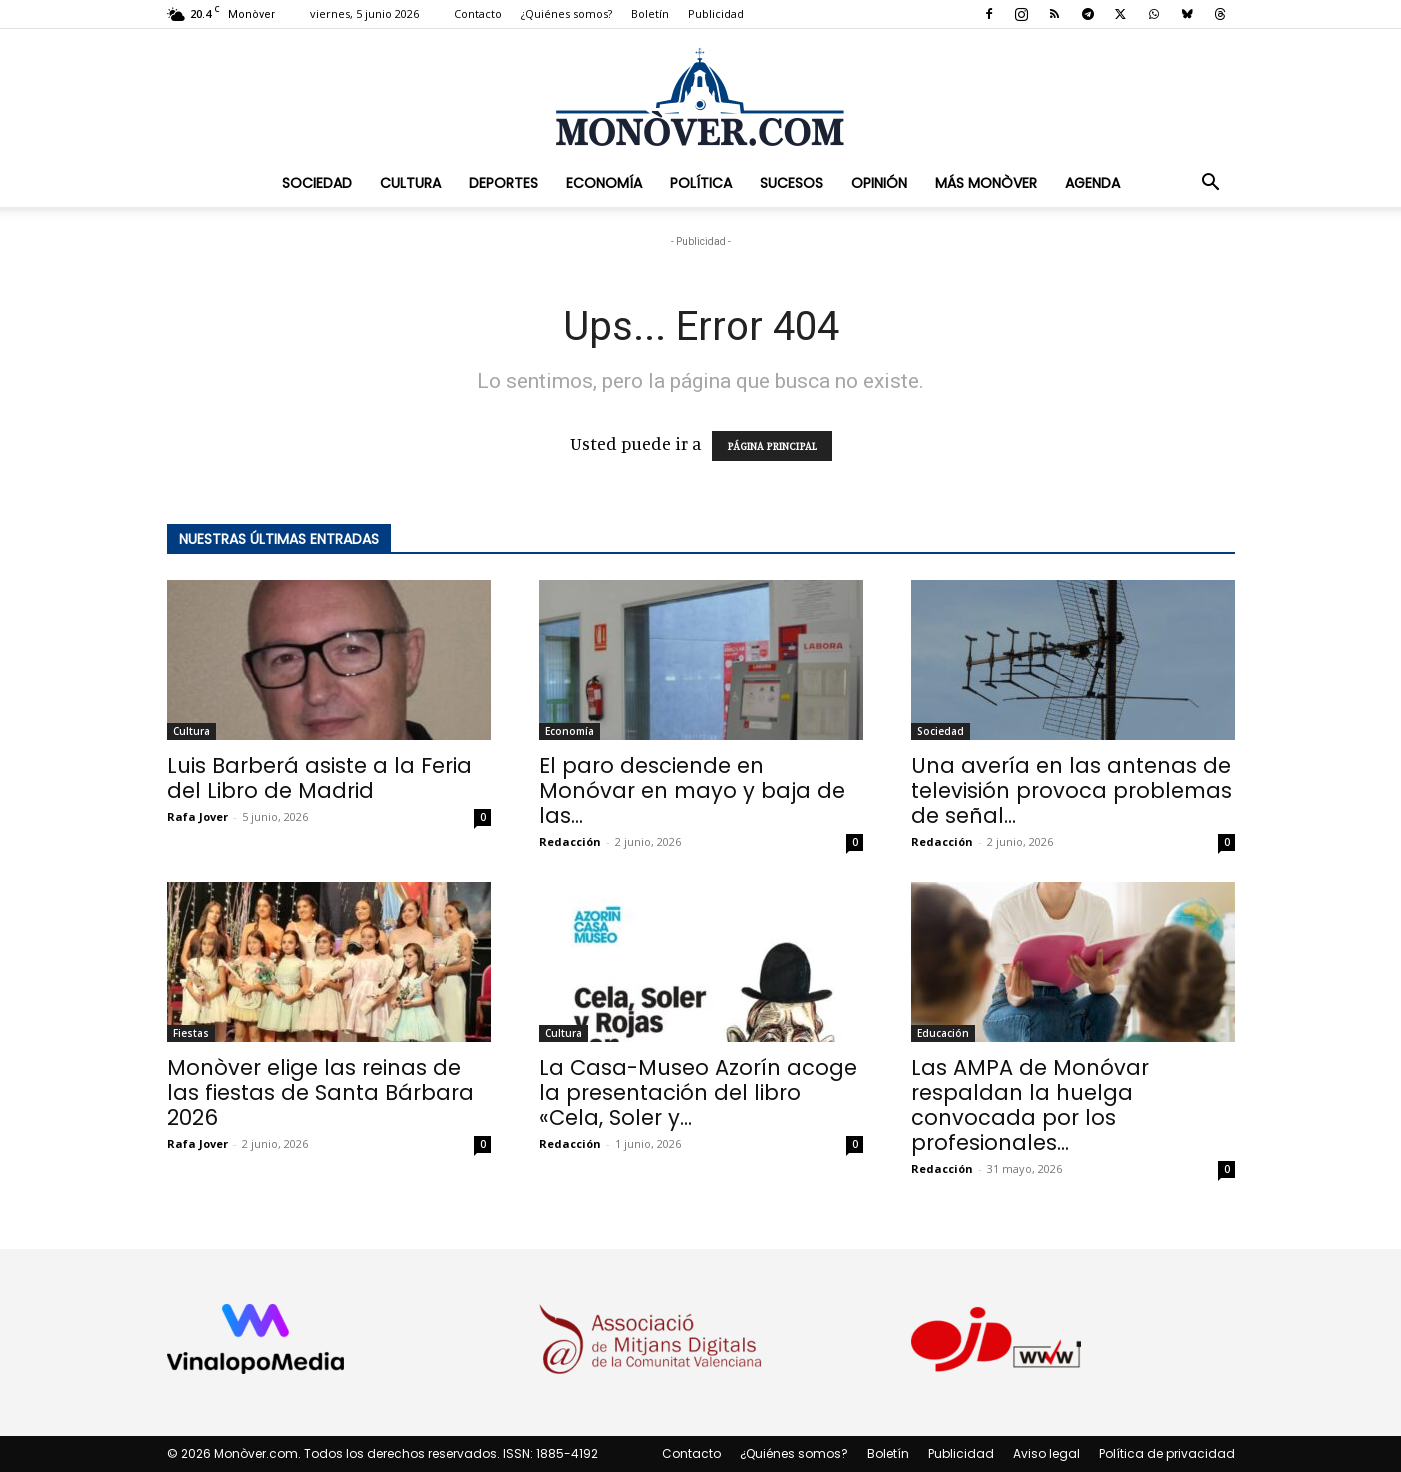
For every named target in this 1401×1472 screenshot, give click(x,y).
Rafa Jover (197, 816)
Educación (943, 1033)
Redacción (570, 841)
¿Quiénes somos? (566, 13)
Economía (604, 183)
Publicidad (716, 13)
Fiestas (191, 1033)
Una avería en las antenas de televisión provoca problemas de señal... (1071, 790)
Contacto (478, 13)
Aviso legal (1046, 1453)
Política (701, 183)
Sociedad (317, 183)
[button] (1211, 183)
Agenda (1092, 183)
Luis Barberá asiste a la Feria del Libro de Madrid (319, 778)
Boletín (650, 13)
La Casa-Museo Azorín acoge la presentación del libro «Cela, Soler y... (698, 1092)
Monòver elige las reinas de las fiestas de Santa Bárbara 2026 (320, 1092)
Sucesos (791, 183)
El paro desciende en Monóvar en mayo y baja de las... (692, 790)
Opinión (879, 183)
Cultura (410, 183)
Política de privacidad (1167, 1453)
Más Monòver (986, 183)
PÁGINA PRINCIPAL (772, 446)
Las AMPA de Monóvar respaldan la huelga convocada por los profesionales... (1030, 1105)
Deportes (503, 183)
